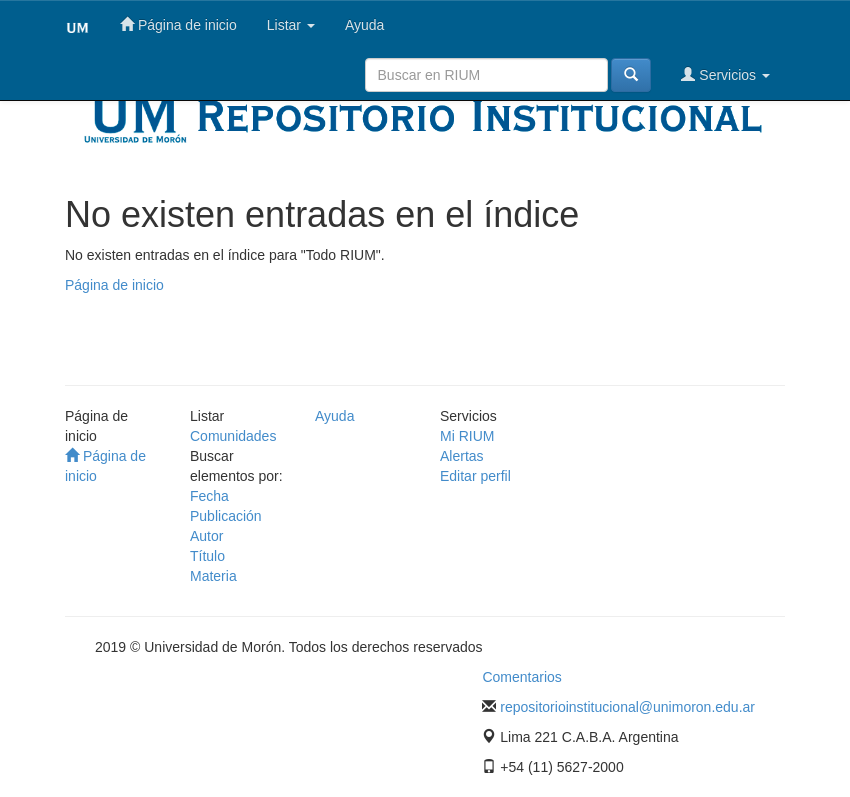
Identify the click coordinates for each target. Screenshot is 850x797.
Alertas (462, 456)
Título (207, 556)
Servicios (725, 74)
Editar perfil (475, 476)
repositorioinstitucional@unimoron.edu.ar (627, 707)
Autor (206, 536)
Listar (291, 25)
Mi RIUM (467, 436)
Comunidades (233, 436)
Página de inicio (178, 24)
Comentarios (521, 677)
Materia (213, 576)
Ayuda (364, 25)
